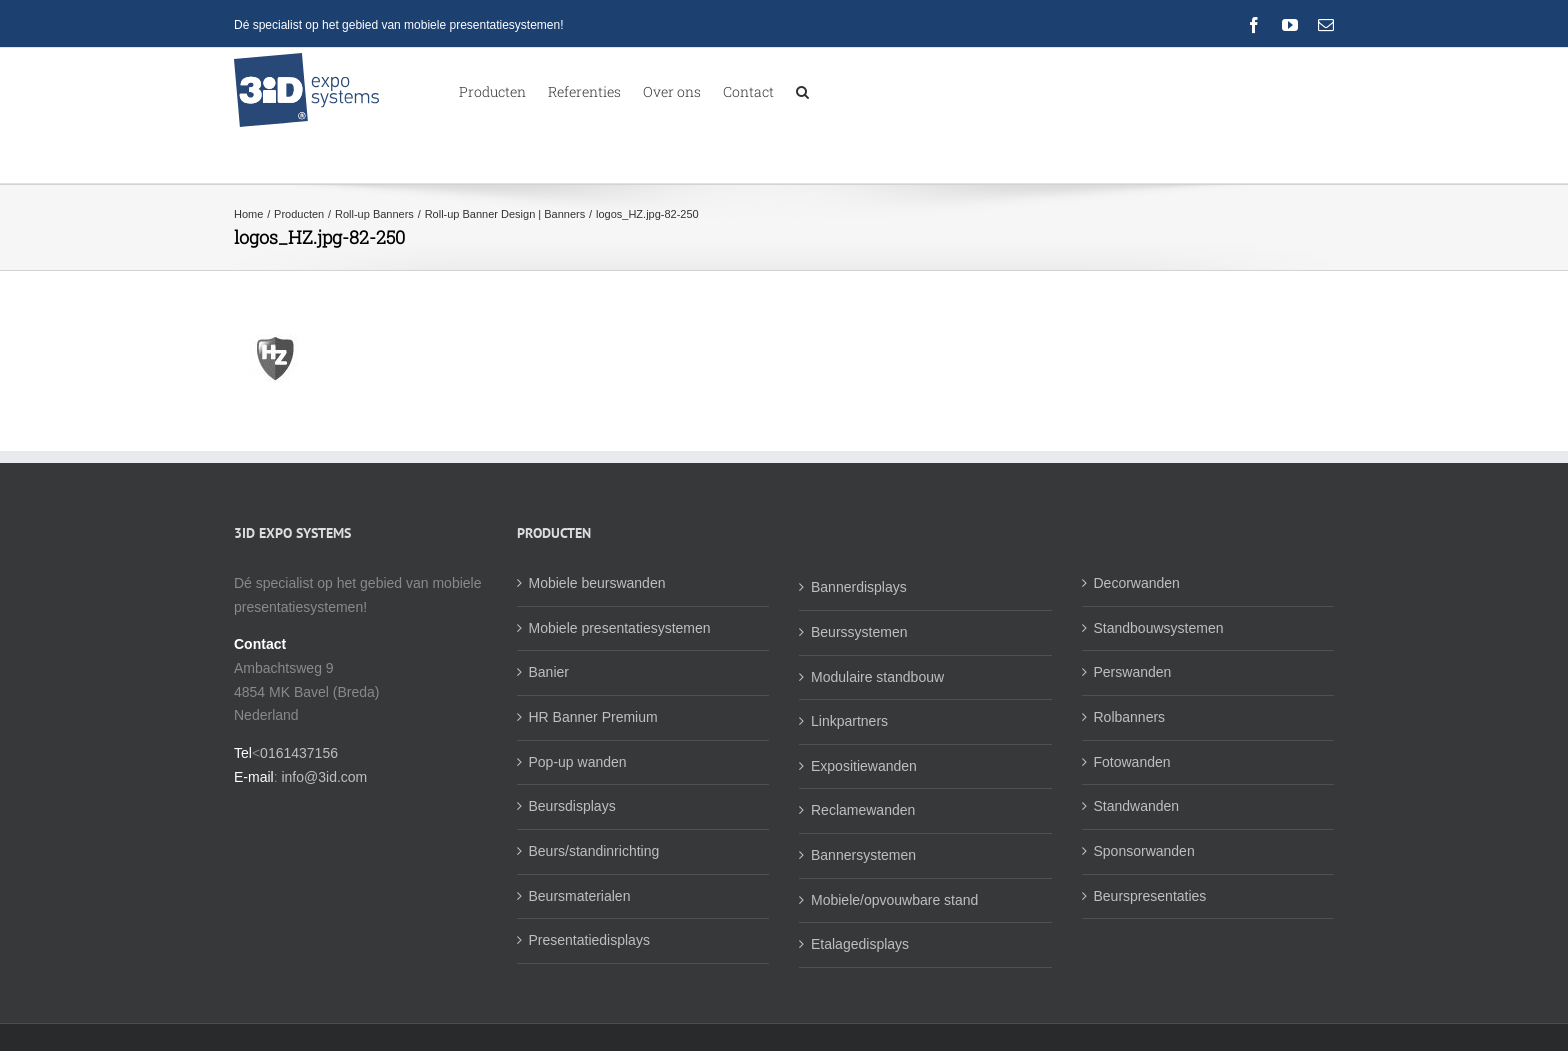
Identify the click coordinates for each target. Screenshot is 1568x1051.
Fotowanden (1132, 762)
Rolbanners (1130, 717)
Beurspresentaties (1150, 896)
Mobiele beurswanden (597, 583)
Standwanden (1137, 806)
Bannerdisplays (859, 587)
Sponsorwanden (1144, 851)
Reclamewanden (863, 810)
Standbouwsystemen (1159, 628)
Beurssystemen (859, 632)
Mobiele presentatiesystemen (620, 628)
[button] (802, 90)
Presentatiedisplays (589, 940)
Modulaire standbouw (877, 677)
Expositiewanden (864, 766)
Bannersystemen (863, 855)
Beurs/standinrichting (594, 851)
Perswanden (1133, 672)
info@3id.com (324, 777)
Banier (549, 672)
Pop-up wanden (578, 762)
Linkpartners (849, 721)
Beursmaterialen (580, 896)
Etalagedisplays (860, 944)
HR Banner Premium (593, 717)
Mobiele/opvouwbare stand (894, 900)
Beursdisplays (572, 806)
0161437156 (299, 753)
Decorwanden (1137, 583)
